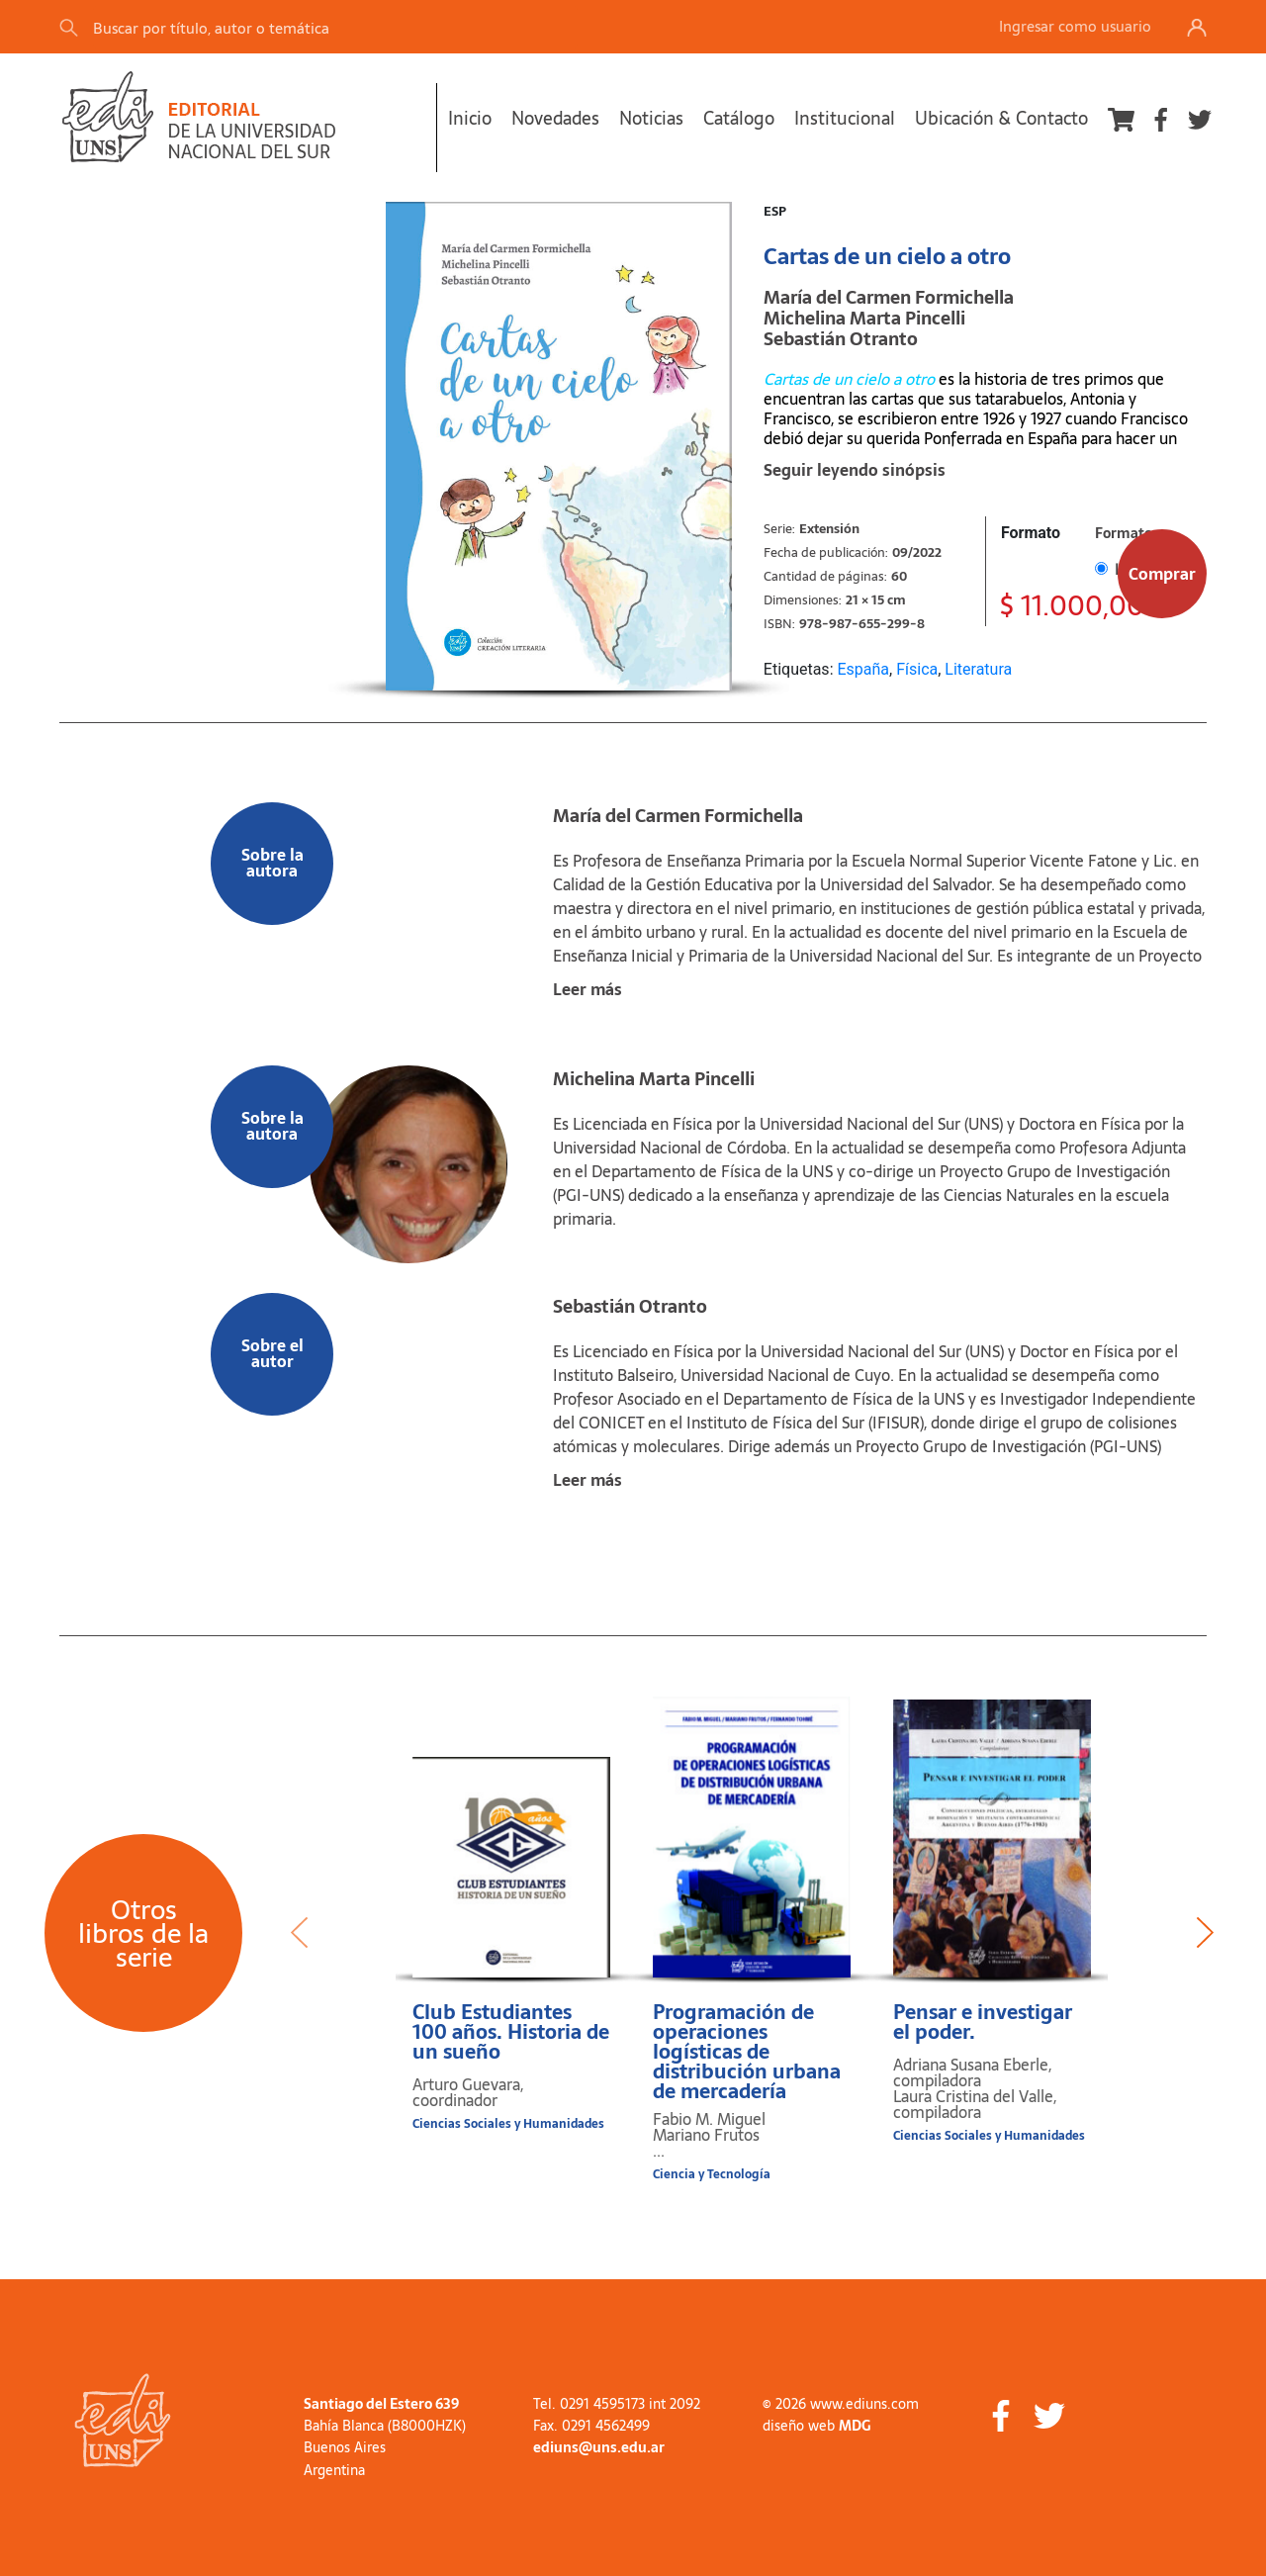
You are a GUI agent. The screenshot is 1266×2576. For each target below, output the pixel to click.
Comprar (1162, 574)
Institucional (844, 118)
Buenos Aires (345, 2447)
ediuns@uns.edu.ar (599, 2447)
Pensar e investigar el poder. (982, 2022)
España (863, 669)
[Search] (335, 27)
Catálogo (738, 118)
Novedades (555, 118)
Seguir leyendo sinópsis (855, 470)
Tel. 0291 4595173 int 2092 (616, 2404)
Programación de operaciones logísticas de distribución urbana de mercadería (747, 2051)
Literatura (978, 669)
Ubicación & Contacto (1001, 118)
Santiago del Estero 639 (381, 2404)
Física (917, 669)
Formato (1030, 532)
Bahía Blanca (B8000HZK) (385, 2426)
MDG (854, 2426)
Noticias (651, 118)
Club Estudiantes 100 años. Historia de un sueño (510, 2032)
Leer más (587, 989)
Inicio (470, 118)
